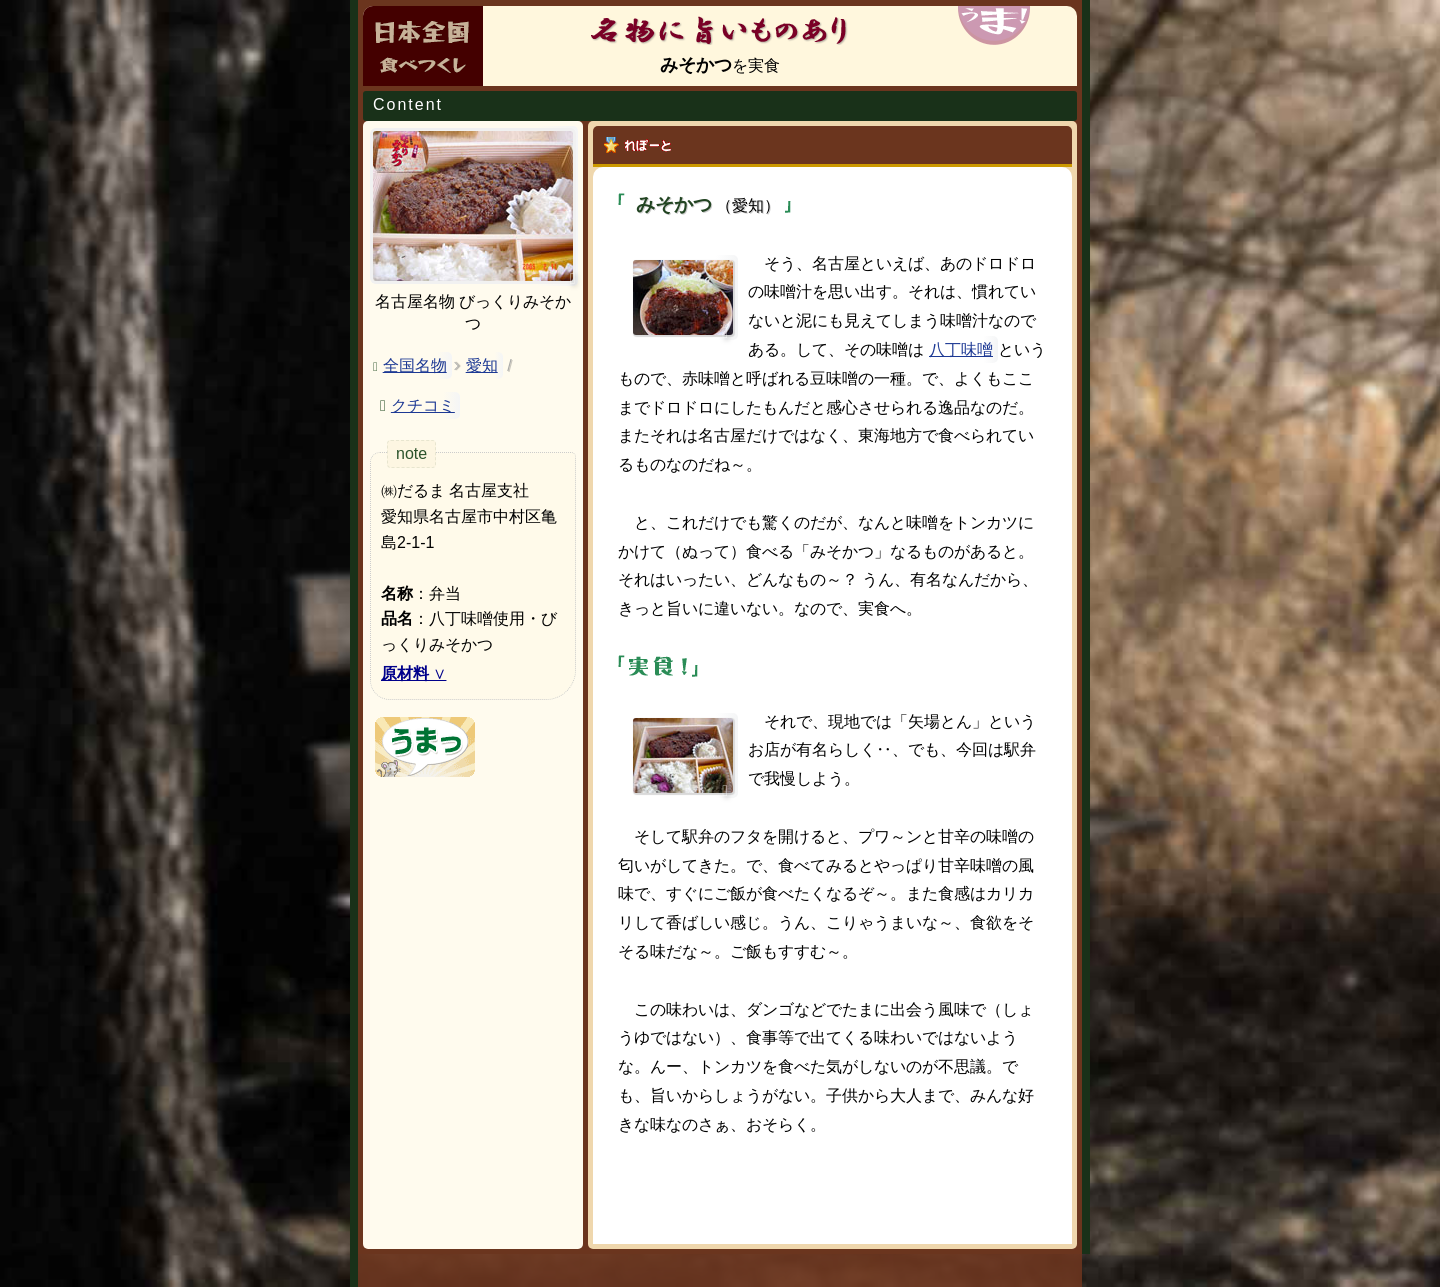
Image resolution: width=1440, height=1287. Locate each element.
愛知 (482, 365)
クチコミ (423, 405)
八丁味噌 (961, 349)
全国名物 (415, 365)
